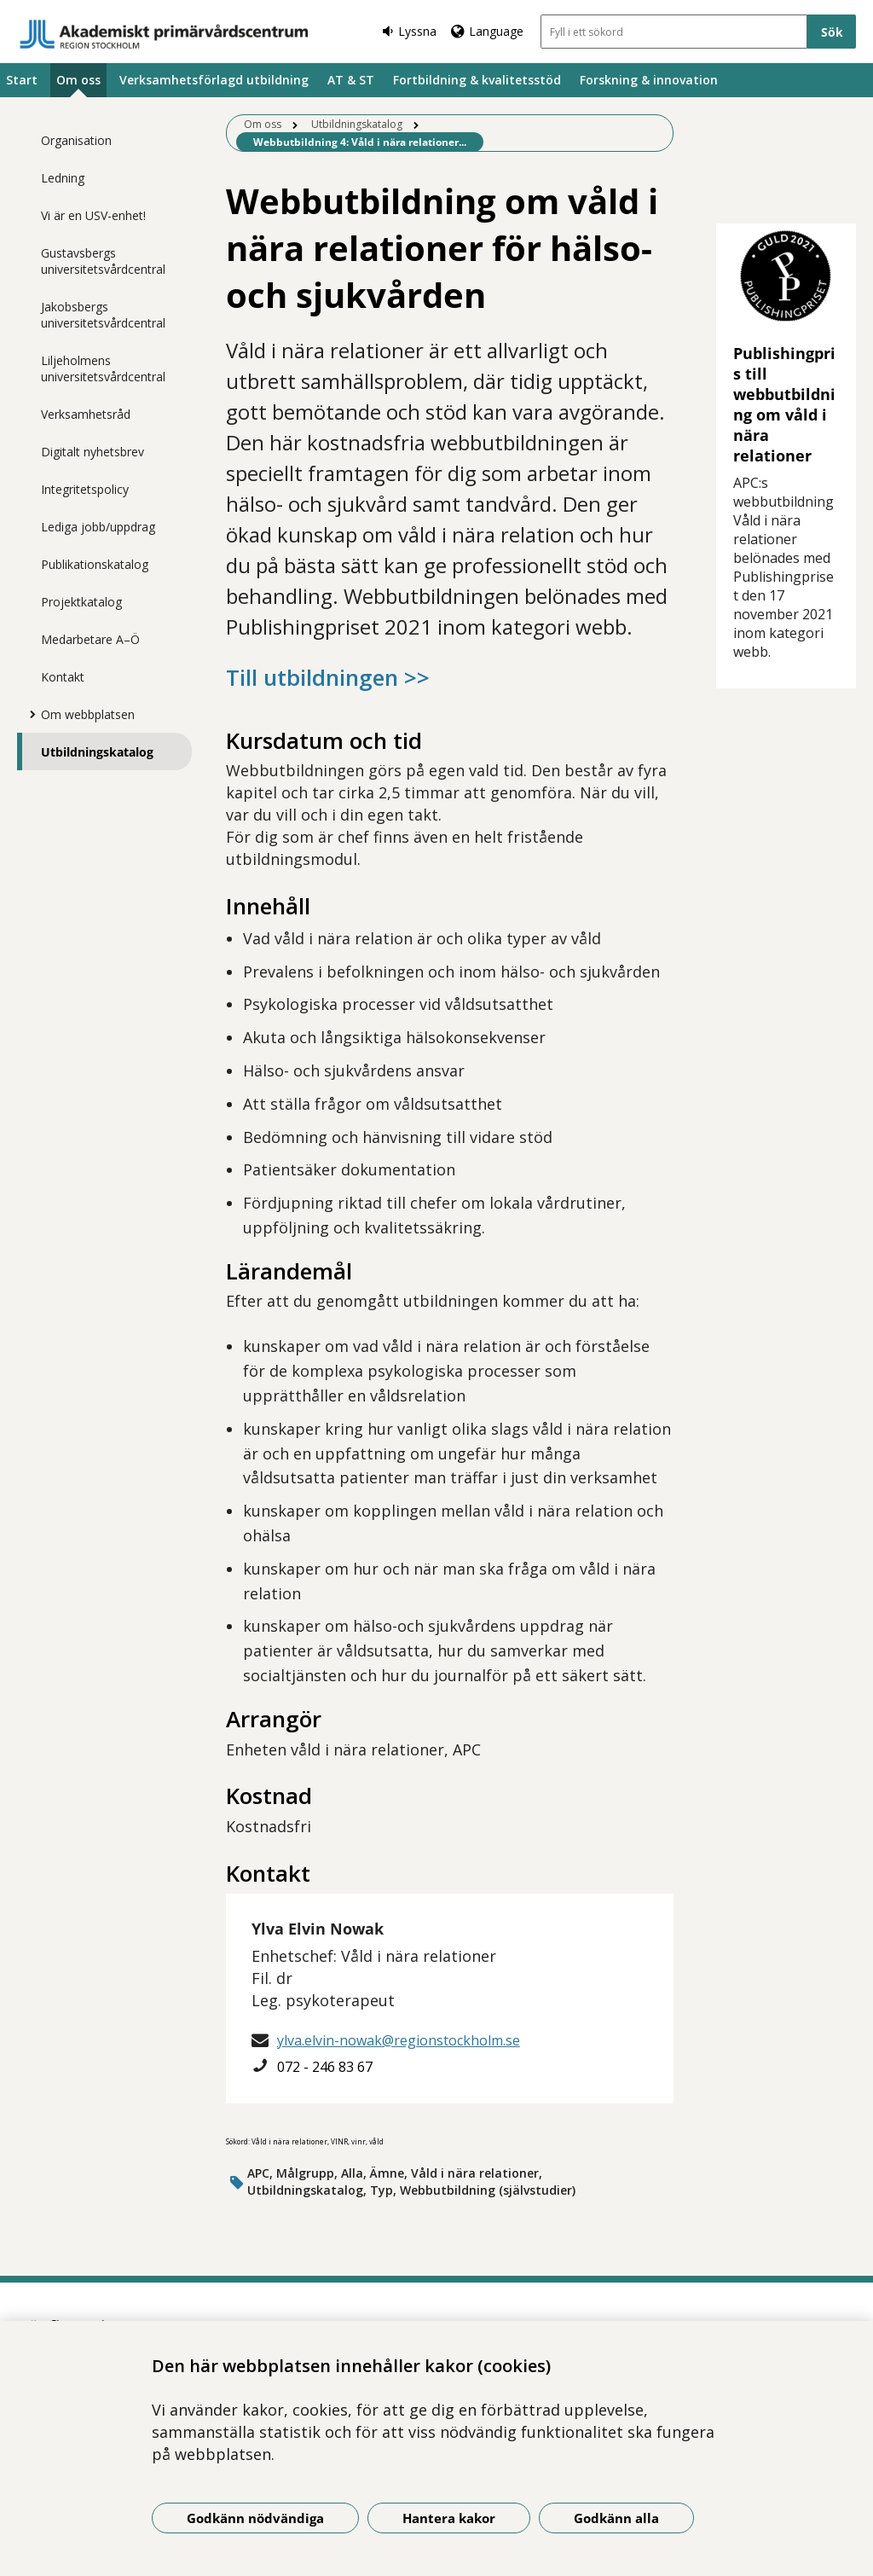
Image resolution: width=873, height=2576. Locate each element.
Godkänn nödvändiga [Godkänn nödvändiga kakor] (255, 2518)
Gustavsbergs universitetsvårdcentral (103, 261)
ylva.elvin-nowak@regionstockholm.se (398, 2040)
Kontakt (62, 677)
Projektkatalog (81, 602)
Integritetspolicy (85, 489)
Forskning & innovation (649, 80)
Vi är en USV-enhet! (93, 215)
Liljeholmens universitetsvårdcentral (103, 368)
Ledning (62, 178)
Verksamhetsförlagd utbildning (214, 80)
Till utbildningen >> (328, 677)
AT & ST (350, 80)
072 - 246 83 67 (325, 2066)
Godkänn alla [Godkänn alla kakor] (616, 2518)
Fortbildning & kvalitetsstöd (477, 80)
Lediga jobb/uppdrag (98, 527)
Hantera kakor (448, 2518)
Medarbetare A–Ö (90, 639)
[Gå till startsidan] (164, 34)
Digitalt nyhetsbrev (92, 452)
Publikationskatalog (94, 564)
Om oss (78, 80)
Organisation (76, 140)
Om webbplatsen (88, 714)
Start (22, 80)
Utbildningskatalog (97, 752)
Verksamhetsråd (85, 414)
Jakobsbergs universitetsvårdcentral (103, 315)
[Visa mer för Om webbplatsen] (28, 714)
